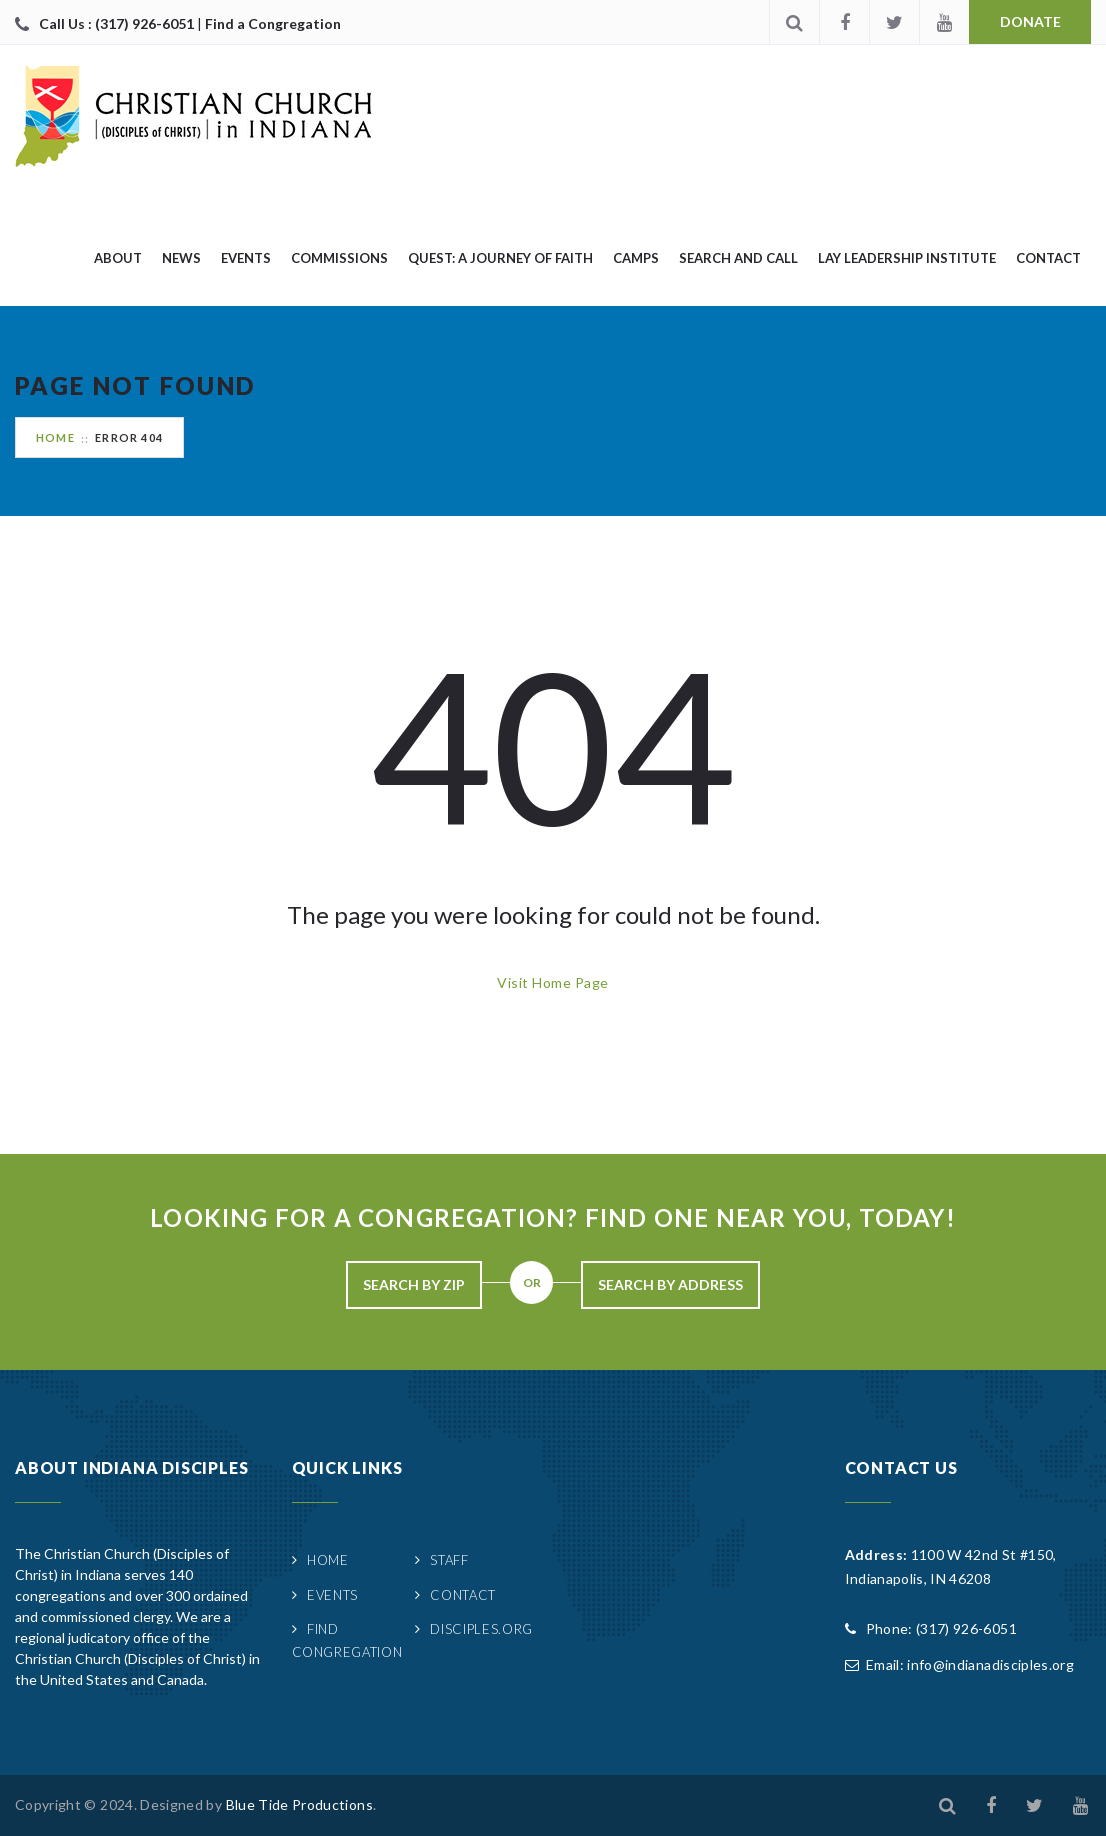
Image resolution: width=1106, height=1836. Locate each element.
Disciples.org (481, 1629)
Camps (636, 258)
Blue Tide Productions (299, 1804)
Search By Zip (414, 1284)
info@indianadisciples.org (990, 1664)
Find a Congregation (273, 23)
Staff (449, 1560)
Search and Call (738, 258)
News (181, 258)
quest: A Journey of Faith (500, 258)
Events (246, 258)
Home (55, 437)
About (118, 258)
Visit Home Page (552, 982)
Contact (1048, 258)
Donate (1030, 21)
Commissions (339, 258)
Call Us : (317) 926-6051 (118, 23)
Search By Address (670, 1284)
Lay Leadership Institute (907, 258)
